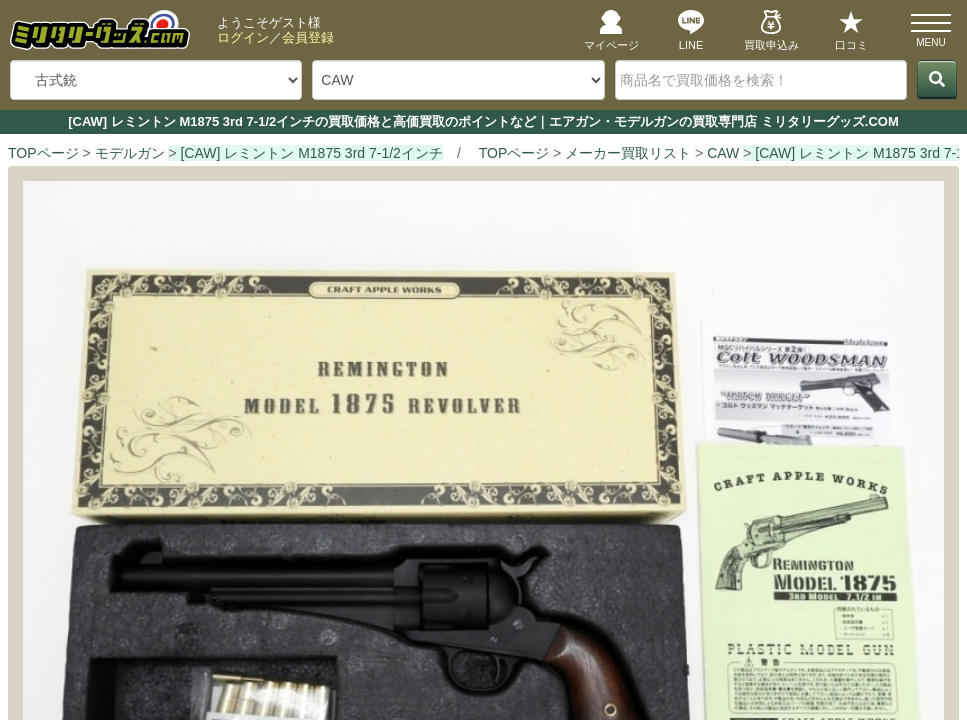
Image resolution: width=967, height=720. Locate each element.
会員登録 (308, 37)
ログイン (243, 37)
